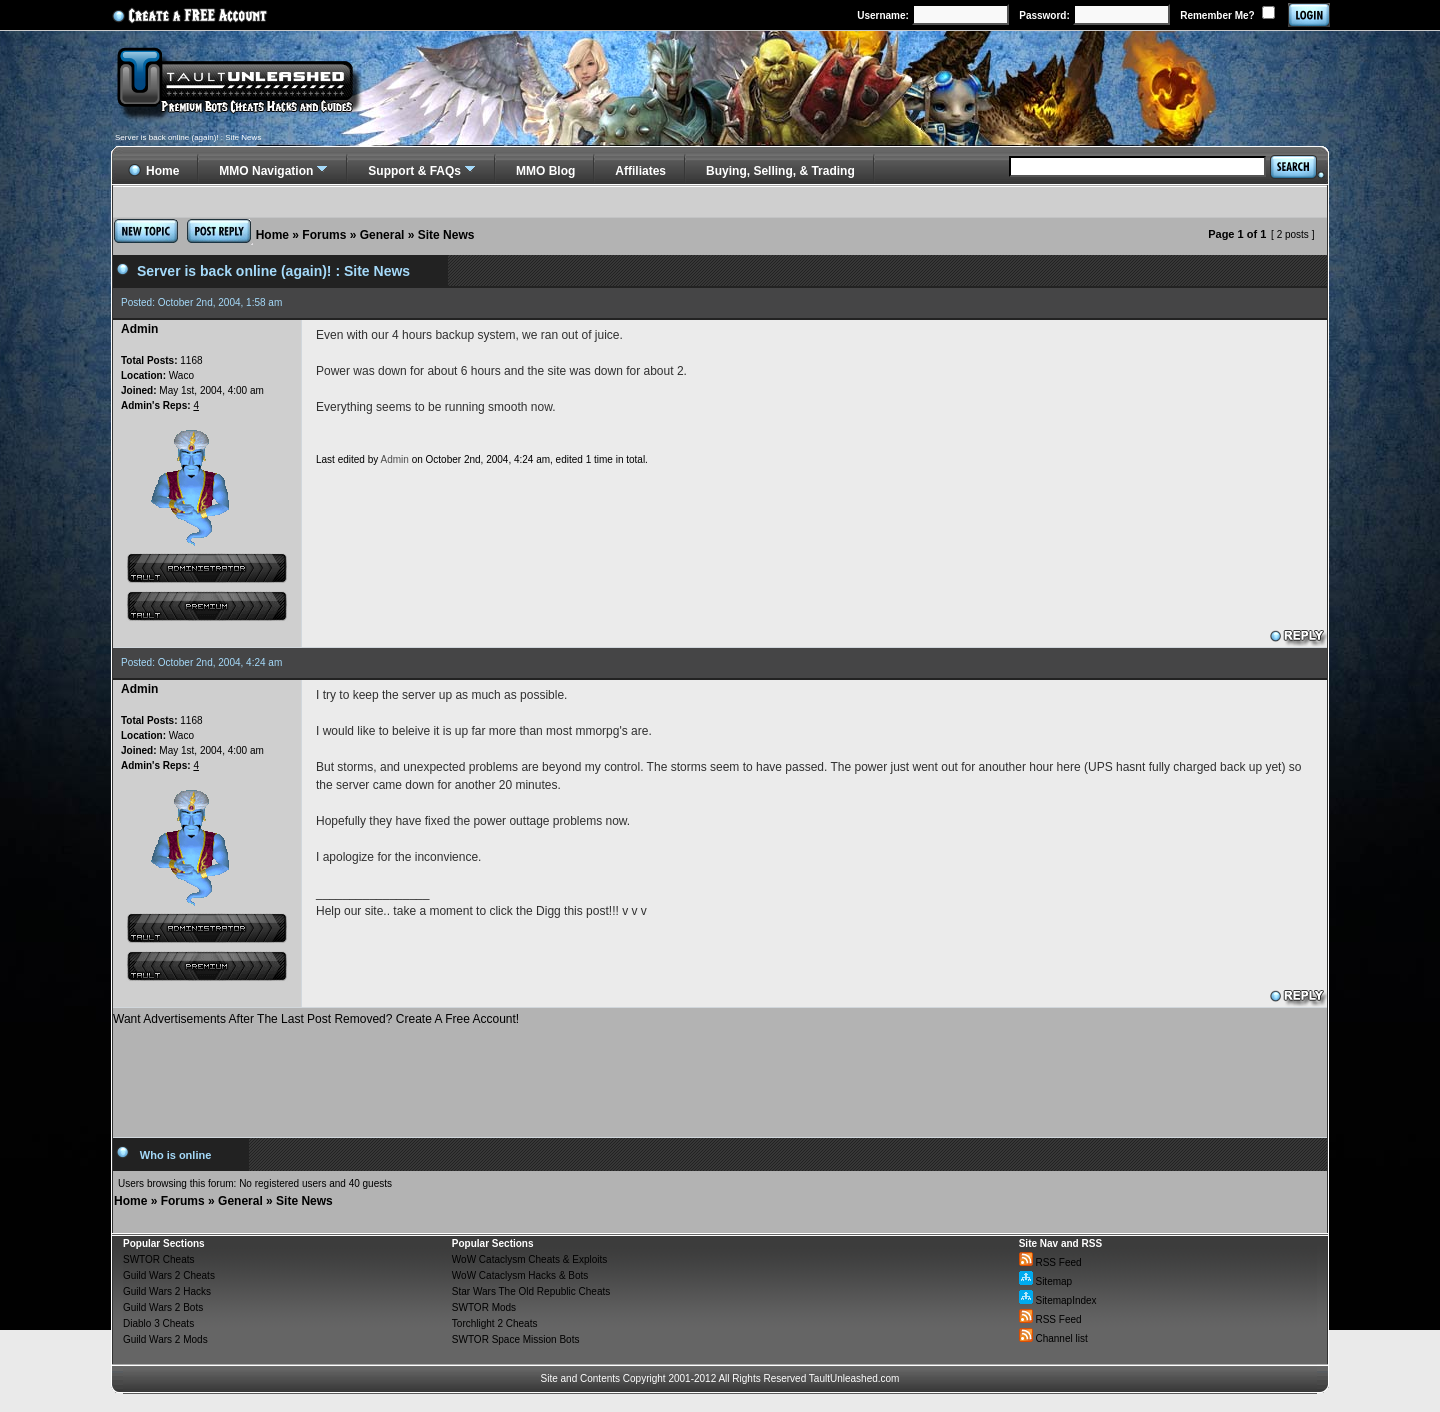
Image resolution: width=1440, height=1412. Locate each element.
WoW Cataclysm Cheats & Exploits (529, 1259)
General (382, 235)
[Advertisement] (720, 1074)
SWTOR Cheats (159, 1259)
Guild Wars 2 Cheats (169, 1275)
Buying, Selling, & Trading (780, 171)
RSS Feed (1050, 1262)
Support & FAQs (414, 171)
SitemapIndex (1058, 1300)
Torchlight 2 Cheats (495, 1323)
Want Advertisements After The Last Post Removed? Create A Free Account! (316, 1019)
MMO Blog (545, 171)
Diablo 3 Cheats (158, 1323)
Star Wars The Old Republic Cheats (531, 1291)
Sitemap (1045, 1281)
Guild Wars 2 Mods (165, 1339)
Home (272, 235)
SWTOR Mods (484, 1307)
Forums (324, 235)
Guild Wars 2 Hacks (167, 1291)
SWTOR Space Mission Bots (516, 1339)
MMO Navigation (266, 171)
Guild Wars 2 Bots (163, 1307)
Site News (446, 235)
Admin (395, 459)
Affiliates (640, 171)
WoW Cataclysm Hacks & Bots (520, 1275)
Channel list (1053, 1338)
